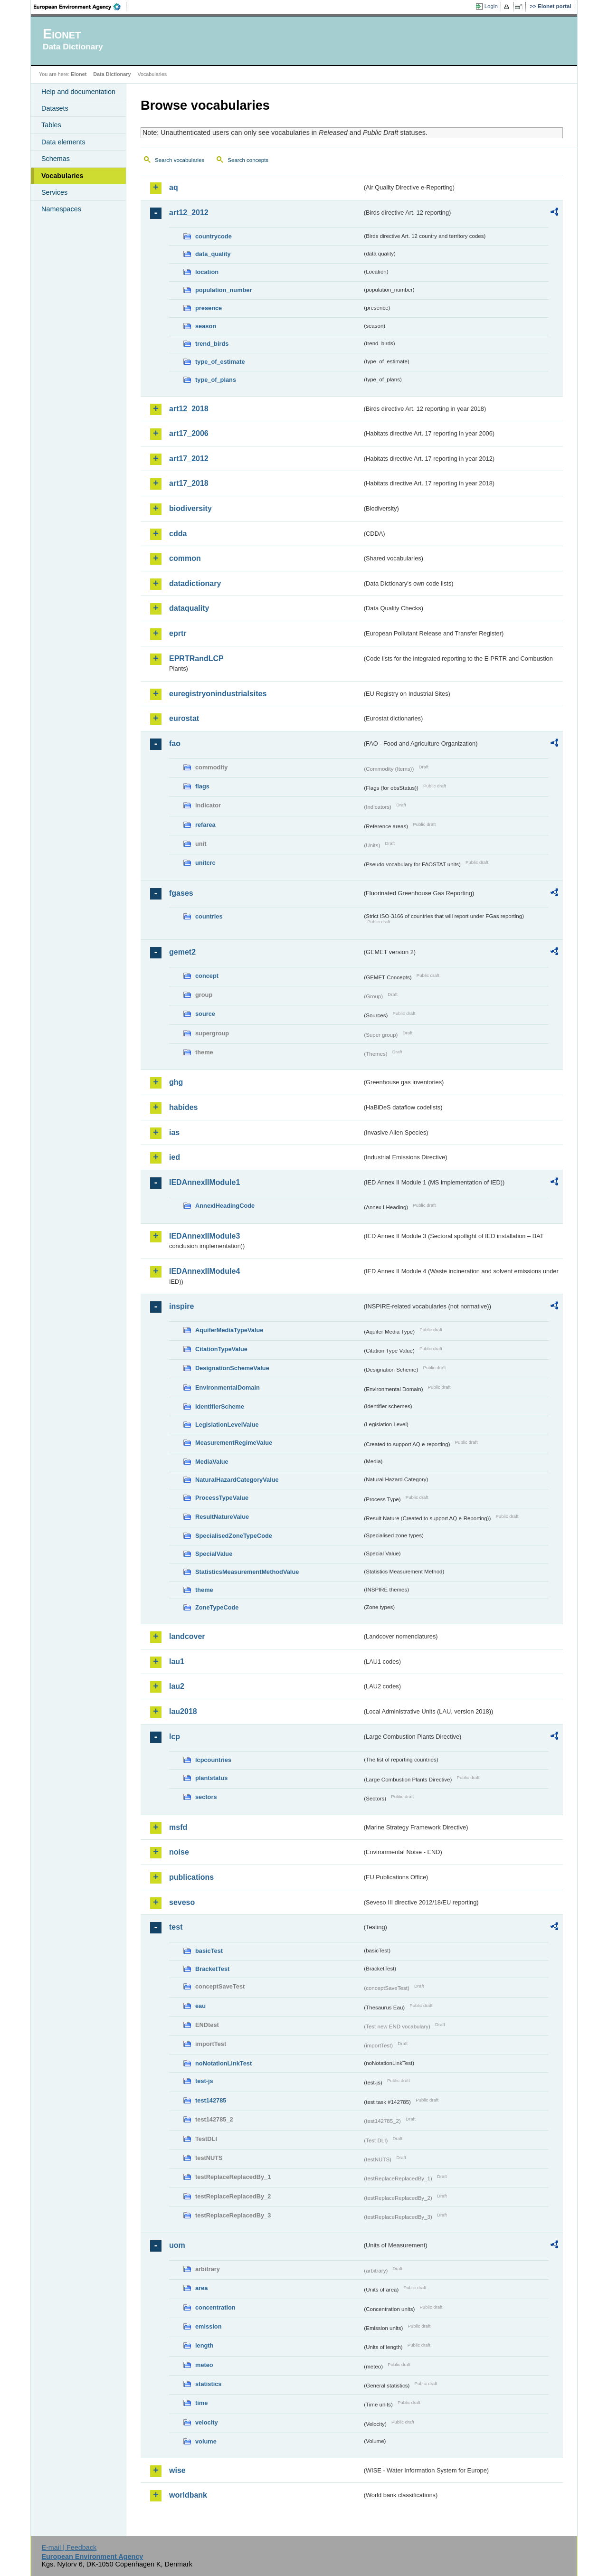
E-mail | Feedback (68, 2547)
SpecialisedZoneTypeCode (233, 1535)
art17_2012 (189, 459)
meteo (204, 2364)
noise (179, 1852)
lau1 (176, 1661)
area (201, 2288)
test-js (204, 2080)
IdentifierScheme (219, 1406)
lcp (174, 1737)
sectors (206, 1796)
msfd (178, 1827)
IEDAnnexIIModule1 (204, 1182)
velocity (206, 2422)
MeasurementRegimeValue (233, 1442)
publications (191, 1877)
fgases (181, 893)
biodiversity (190, 508)
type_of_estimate (220, 361)
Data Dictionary (112, 74)
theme (204, 1589)
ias (174, 1132)
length (204, 2345)
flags (202, 786)
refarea (205, 824)
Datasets (54, 108)
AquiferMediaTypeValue (229, 1330)
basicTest (209, 1950)
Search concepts (248, 160)
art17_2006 (189, 433)
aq (173, 187)
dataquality (189, 608)
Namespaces (61, 209)
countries (209, 916)
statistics (208, 2383)
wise (177, 2470)
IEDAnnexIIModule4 (204, 1271)
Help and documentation (78, 91)
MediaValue (211, 1461)
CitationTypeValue (221, 1349)
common (185, 558)
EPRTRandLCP (196, 658)
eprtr (177, 633)
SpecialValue (213, 1553)
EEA (80, 6)
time (201, 2402)
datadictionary (195, 583)
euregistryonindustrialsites (217, 694)
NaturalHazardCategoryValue (237, 1479)
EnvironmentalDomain (227, 1387)
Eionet (78, 74)
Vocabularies (62, 176)
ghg (176, 1082)
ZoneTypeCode (216, 1607)
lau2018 (183, 1711)
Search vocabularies (179, 160)
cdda (178, 534)
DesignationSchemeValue (232, 1368)
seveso (182, 1902)
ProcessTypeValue (221, 1497)
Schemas (55, 158)
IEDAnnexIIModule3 (204, 1236)
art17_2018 (189, 483)
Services (54, 192)
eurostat (184, 718)
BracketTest (212, 1968)
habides (183, 1107)
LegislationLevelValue (227, 1424)
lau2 (176, 1686)
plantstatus (211, 1777)
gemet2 (182, 952)
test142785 (210, 2100)
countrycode (213, 236)
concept (206, 975)
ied (174, 1157)
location (206, 271)
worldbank (188, 2495)
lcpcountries (213, 1759)
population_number (223, 290)
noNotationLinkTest (223, 2063)
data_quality (213, 253)
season (205, 326)
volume (206, 2441)
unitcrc (205, 862)
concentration (215, 2307)
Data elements (63, 142)
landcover (187, 1636)
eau (200, 2005)
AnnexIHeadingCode (225, 1205)
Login (491, 6)
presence (208, 308)
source (205, 1013)
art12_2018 (189, 409)
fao (174, 743)
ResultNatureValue (222, 1516)
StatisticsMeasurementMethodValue (247, 1571)
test (175, 1927)
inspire (181, 1306)
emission (208, 2326)
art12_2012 (189, 212)
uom (177, 2245)
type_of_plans (215, 379)
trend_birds (211, 343)
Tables (51, 125)
